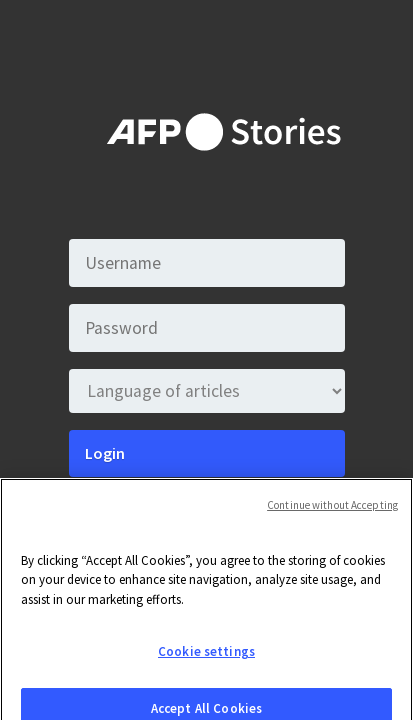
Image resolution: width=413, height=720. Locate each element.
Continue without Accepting (332, 512)
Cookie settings (206, 659)
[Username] (207, 263)
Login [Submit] (105, 453)
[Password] (207, 328)
